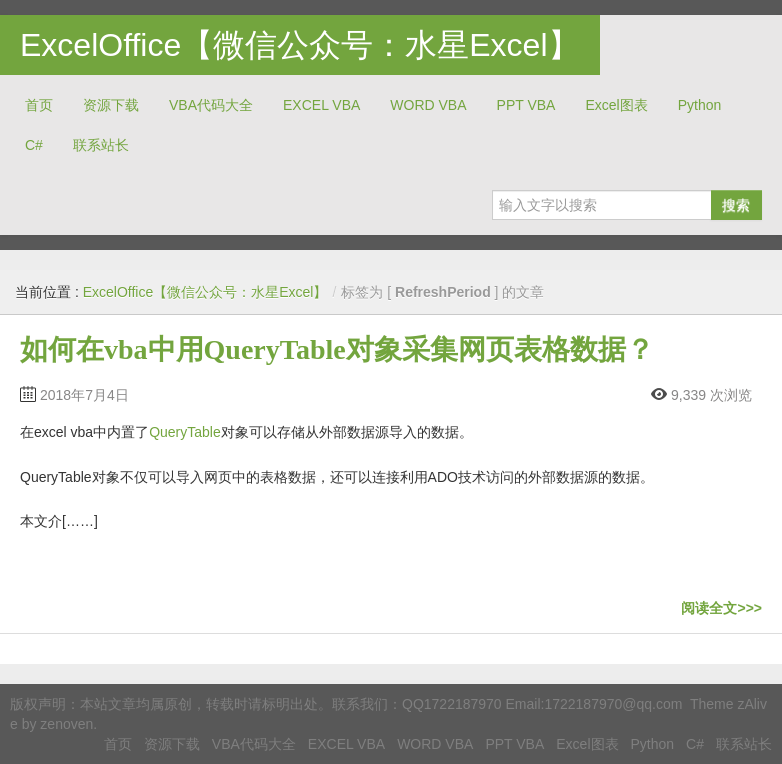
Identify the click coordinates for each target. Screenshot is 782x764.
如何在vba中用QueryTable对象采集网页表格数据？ (337, 349)
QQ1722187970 (452, 704)
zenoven (66, 724)
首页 (39, 105)
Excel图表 (616, 105)
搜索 (736, 205)
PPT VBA (526, 105)
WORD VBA (428, 105)
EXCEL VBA (321, 105)
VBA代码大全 (211, 105)
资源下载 (111, 105)
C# (34, 145)
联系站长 (101, 145)
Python (700, 105)
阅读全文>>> (721, 608)
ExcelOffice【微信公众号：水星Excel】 (300, 45)
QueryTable (185, 432)
